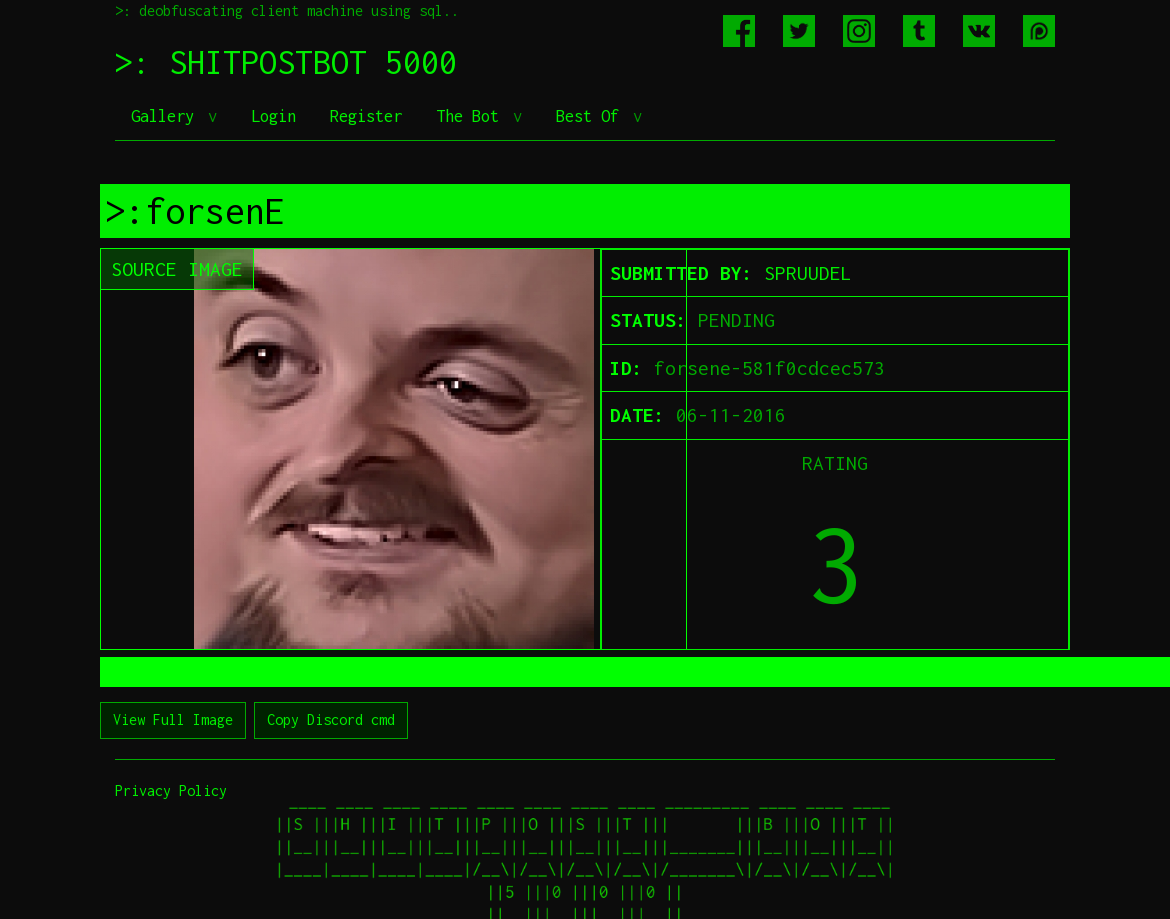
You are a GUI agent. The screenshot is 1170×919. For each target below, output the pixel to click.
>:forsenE (195, 211)
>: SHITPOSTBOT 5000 (286, 62)
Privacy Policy (171, 790)
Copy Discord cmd (331, 719)
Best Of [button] (592, 116)
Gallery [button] (167, 116)
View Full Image (173, 719)
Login (273, 116)
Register (366, 116)
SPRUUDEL (808, 273)
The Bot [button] (472, 116)
